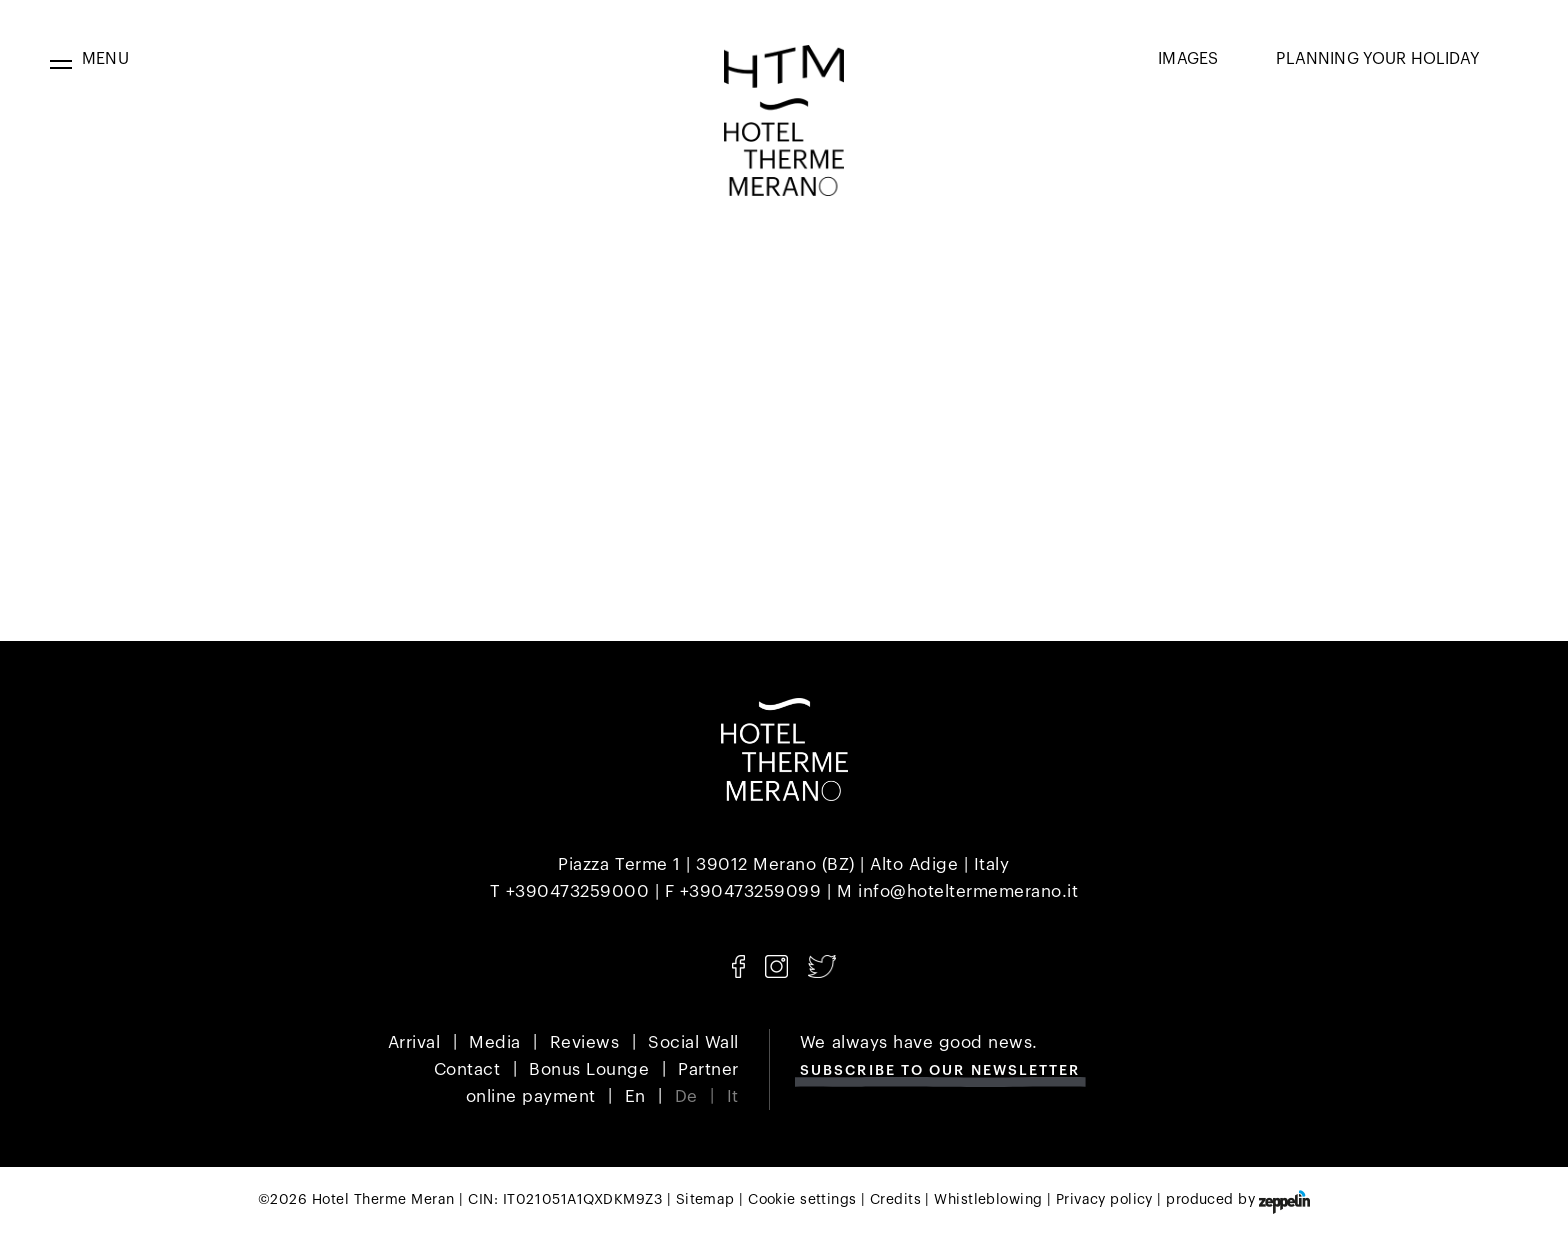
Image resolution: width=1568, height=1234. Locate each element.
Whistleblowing (988, 1200)
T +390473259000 (570, 891)
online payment (531, 1096)
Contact (467, 1069)
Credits (895, 1200)
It (733, 1096)
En (635, 1096)
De (686, 1096)
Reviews (585, 1042)
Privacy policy (1104, 1200)
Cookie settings (802, 1200)
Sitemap (705, 1200)
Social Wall (693, 1042)
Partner (708, 1069)
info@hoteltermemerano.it (968, 891)
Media (495, 1042)
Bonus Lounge (589, 1069)
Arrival (414, 1042)
